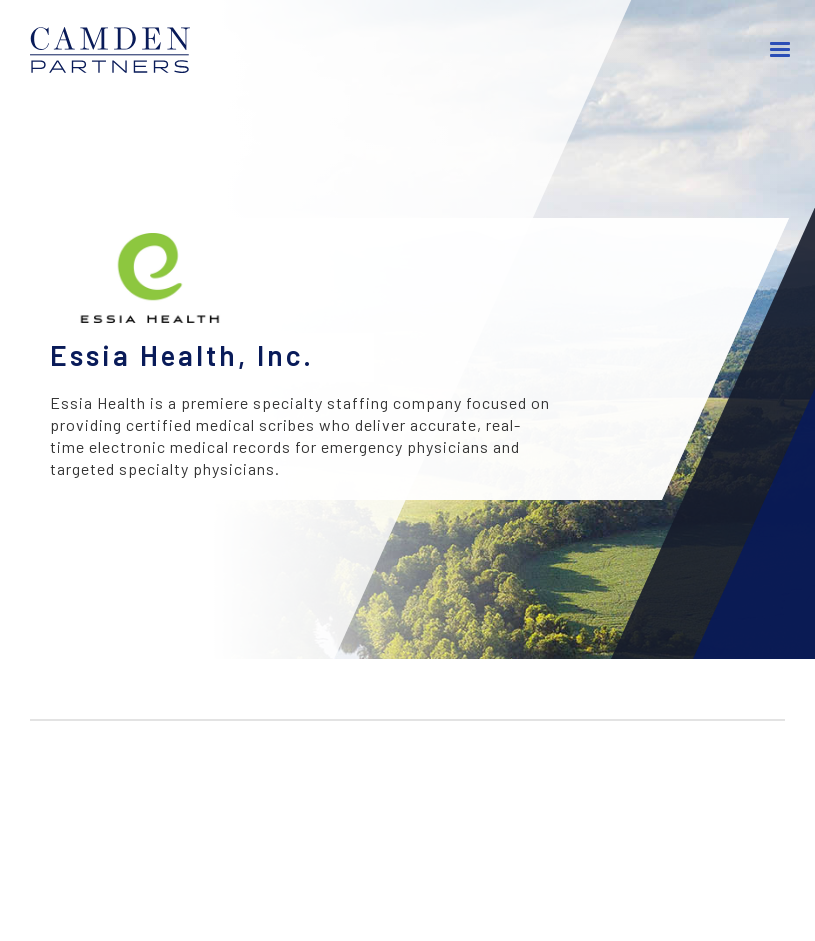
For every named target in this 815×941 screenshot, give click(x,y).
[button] (780, 50)
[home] (120, 50)
